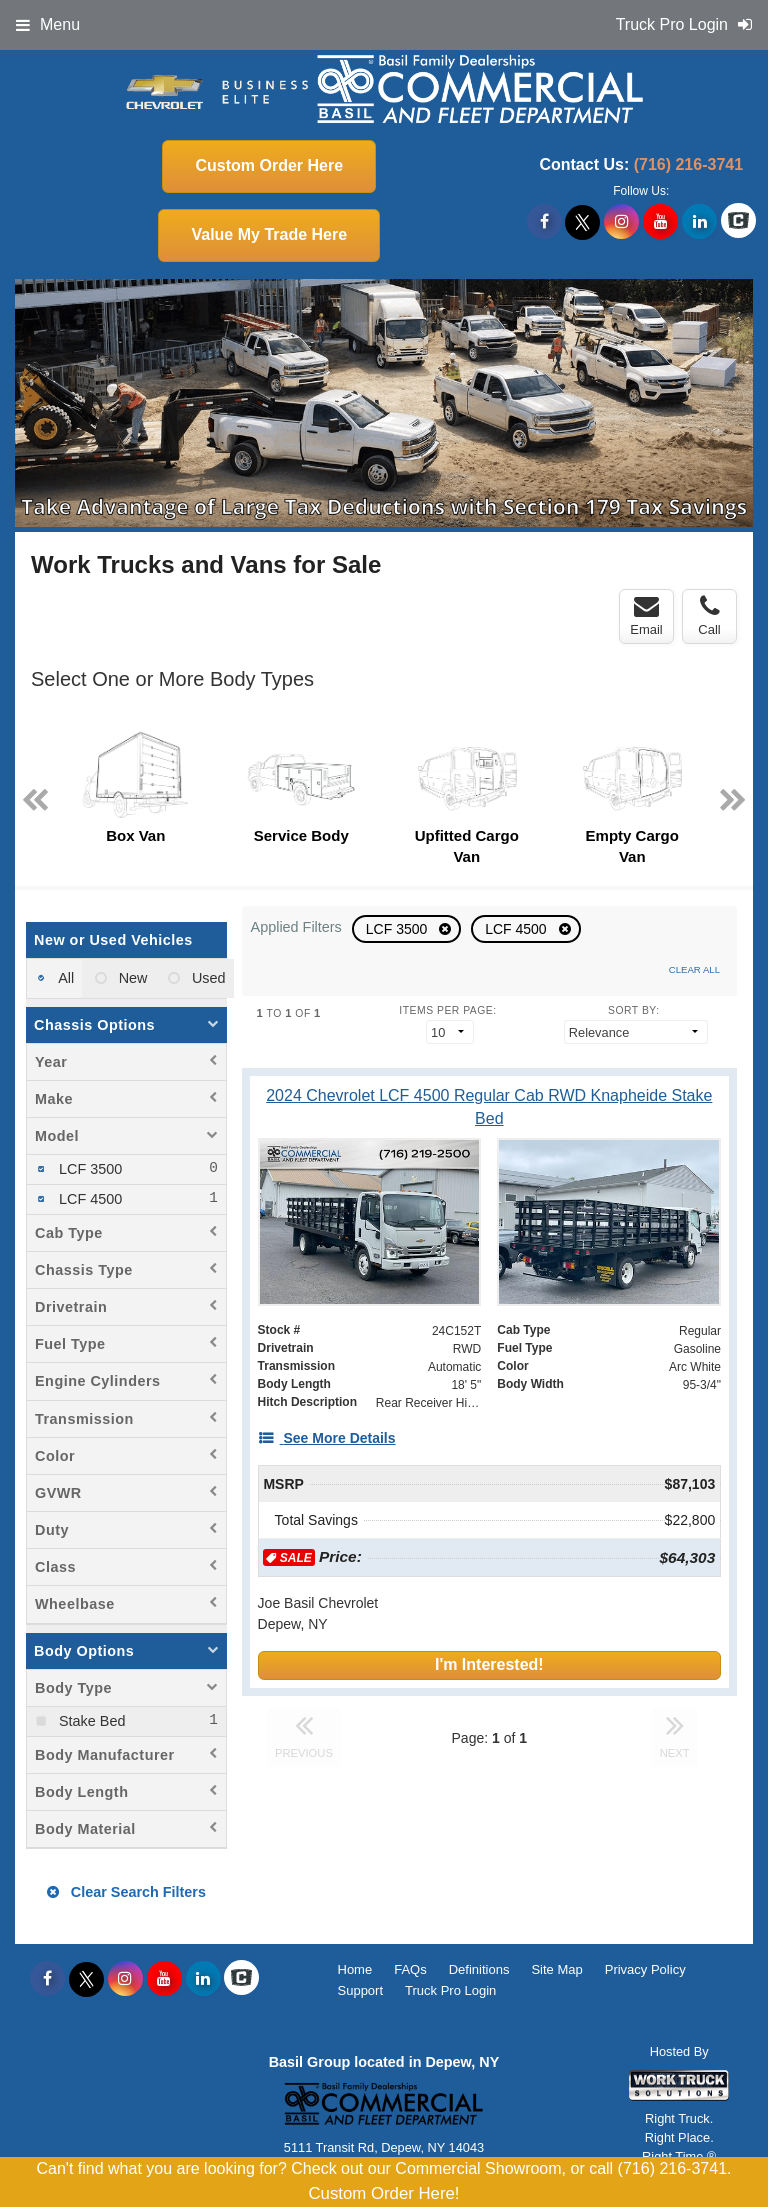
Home (355, 1969)
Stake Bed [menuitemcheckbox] (90, 1721)
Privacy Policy (645, 1969)
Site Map (556, 1969)
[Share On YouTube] (660, 222)
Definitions (479, 1969)
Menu (48, 24)
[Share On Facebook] (544, 222)
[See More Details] (327, 1438)
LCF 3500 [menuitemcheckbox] (88, 1169)
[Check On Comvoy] (738, 222)
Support (361, 1990)
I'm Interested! (489, 1664)
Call (709, 616)
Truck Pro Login (450, 1990)
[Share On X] (582, 222)
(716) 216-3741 (688, 164)
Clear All (694, 969)
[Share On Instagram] (621, 222)
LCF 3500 (398, 929)
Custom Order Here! (383, 2193)
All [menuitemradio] (64, 978)
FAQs (410, 1969)
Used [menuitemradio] (207, 978)
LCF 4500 (517, 929)
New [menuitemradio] (131, 978)
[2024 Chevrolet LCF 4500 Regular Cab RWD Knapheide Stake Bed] (489, 1107)
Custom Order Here (269, 165)
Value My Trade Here (269, 234)
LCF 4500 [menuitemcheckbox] (88, 1199)
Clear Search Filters (126, 1892)
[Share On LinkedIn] (699, 222)
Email (646, 616)
